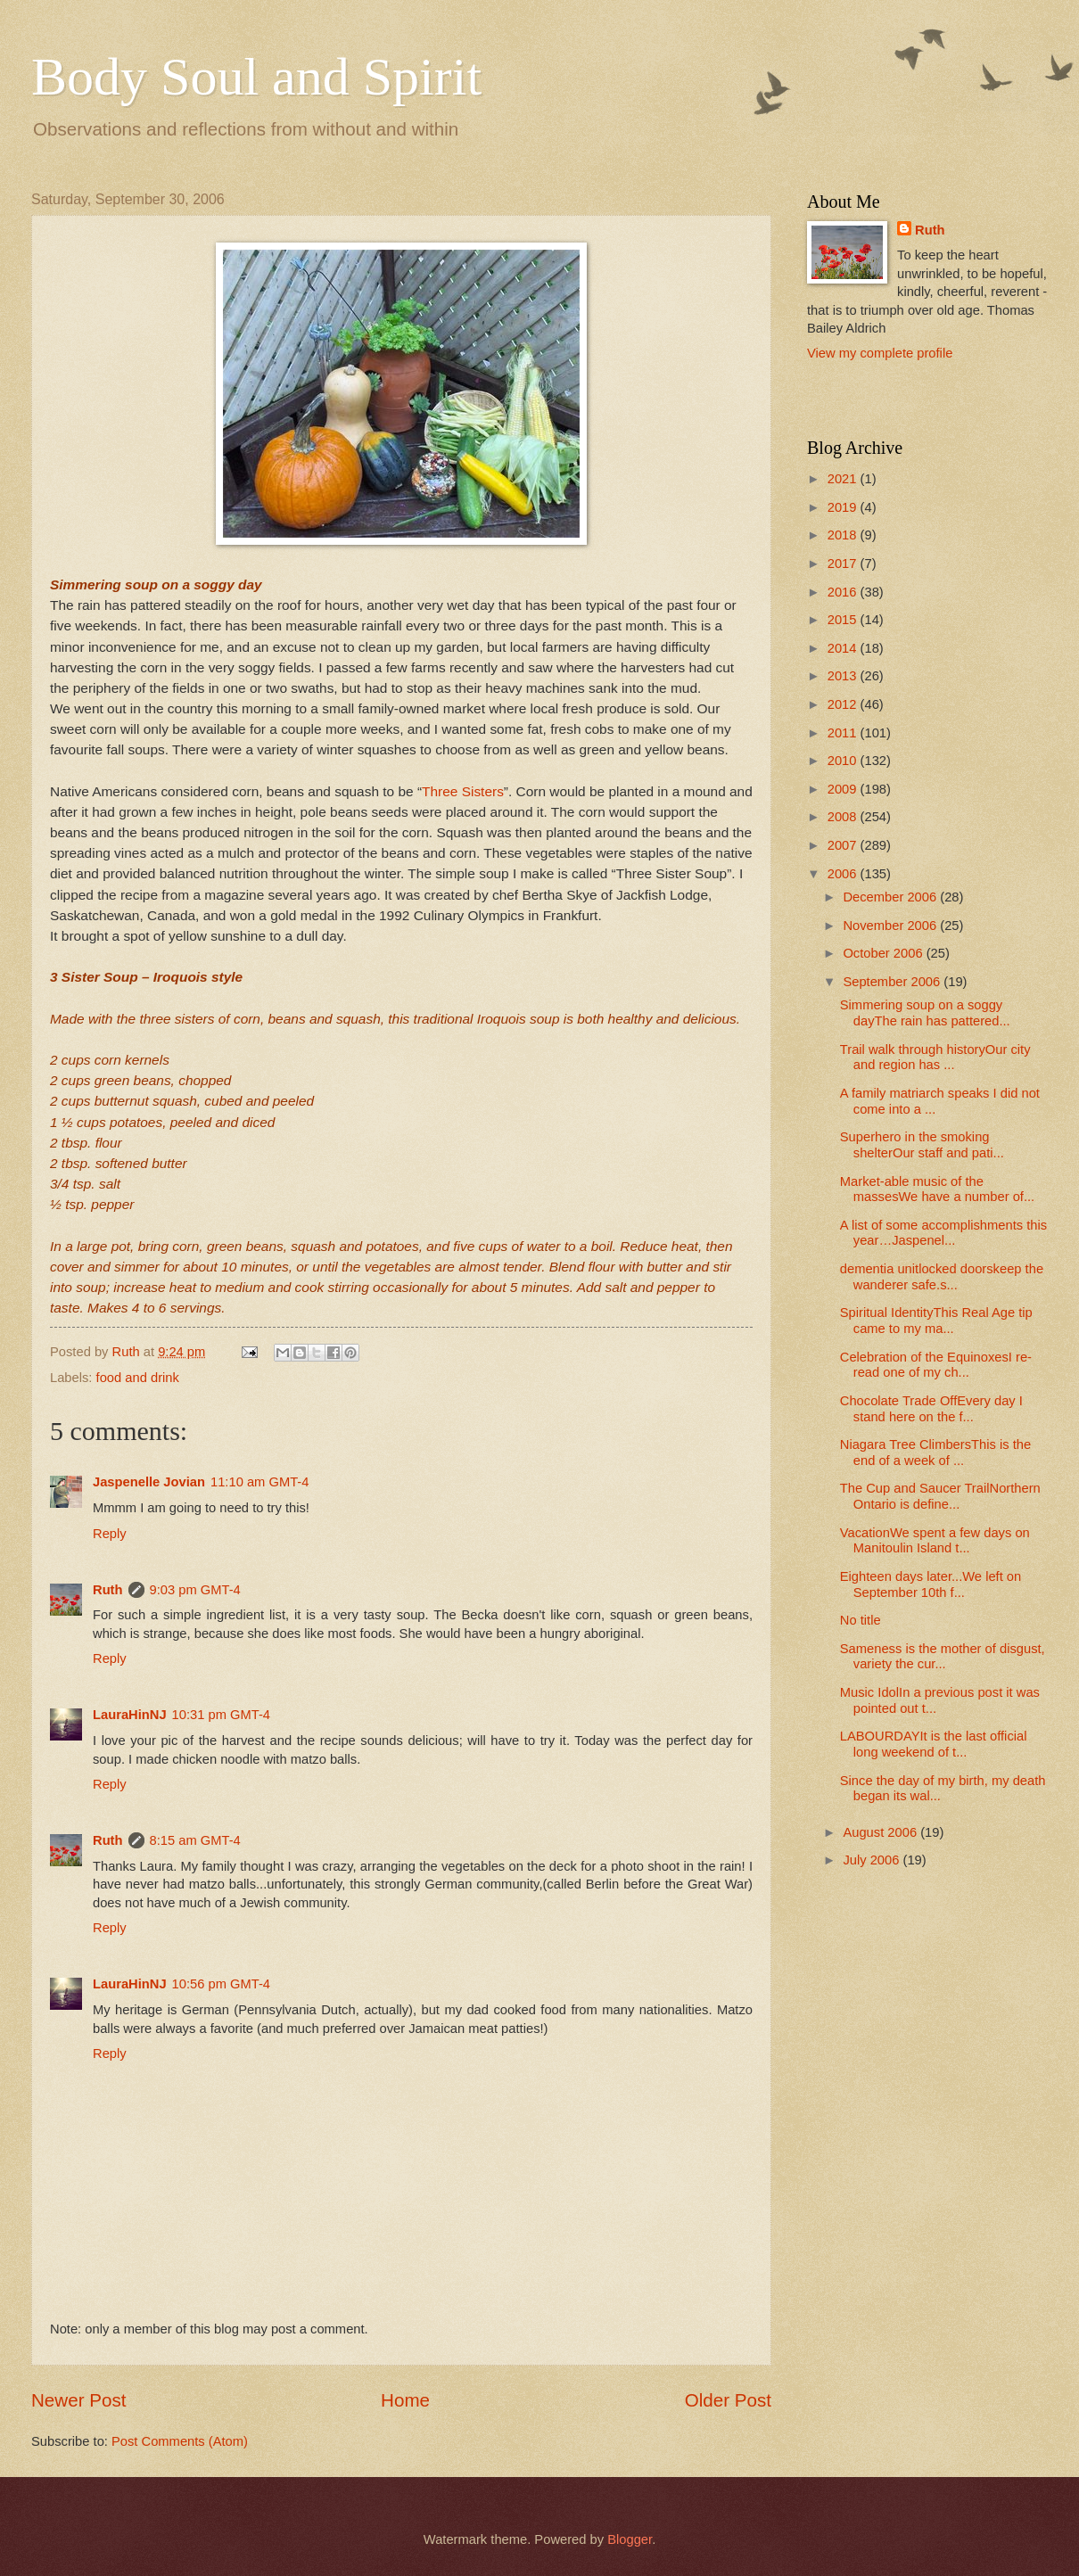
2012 (844, 704)
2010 (844, 760)
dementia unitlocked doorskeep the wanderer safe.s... (941, 1277)
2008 (844, 817)
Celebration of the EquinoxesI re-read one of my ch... (936, 1365)
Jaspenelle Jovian (149, 1482)
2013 (844, 676)
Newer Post (78, 2400)
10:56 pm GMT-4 (221, 1984)
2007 (844, 845)
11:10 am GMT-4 (259, 1482)
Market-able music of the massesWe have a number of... (937, 1189)
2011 (844, 733)
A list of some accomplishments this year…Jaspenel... (943, 1233)
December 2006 (891, 897)
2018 (844, 535)
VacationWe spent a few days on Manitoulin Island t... (935, 1541)
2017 (844, 563)
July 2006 (872, 1860)
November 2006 (891, 925)
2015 (844, 620)
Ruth (108, 1590)
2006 (844, 874)
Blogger (629, 2539)
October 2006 (884, 953)
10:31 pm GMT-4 (221, 1715)
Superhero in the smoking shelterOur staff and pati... (922, 1145)
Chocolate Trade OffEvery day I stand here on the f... (931, 1409)
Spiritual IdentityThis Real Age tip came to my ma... (936, 1320)
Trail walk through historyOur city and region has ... (935, 1057)
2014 (844, 648)
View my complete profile (879, 353)
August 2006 (881, 1832)
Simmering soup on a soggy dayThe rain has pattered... (925, 1013)
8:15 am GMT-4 (195, 1840)
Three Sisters (463, 791)
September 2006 (893, 982)
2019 (844, 507)
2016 (844, 592)
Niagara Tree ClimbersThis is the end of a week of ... (935, 1452)
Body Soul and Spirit (256, 76)
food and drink (137, 1377)
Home (405, 2400)
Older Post (728, 2400)
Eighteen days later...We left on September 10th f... (930, 1584)
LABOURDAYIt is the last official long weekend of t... (933, 1744)
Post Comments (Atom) (179, 2441)
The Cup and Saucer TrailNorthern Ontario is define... (940, 1496)
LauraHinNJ (130, 1715)
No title (860, 1620)
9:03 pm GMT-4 (195, 1590)
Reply (110, 1534)
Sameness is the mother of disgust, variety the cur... (942, 1657)
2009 (844, 789)
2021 (844, 479)
